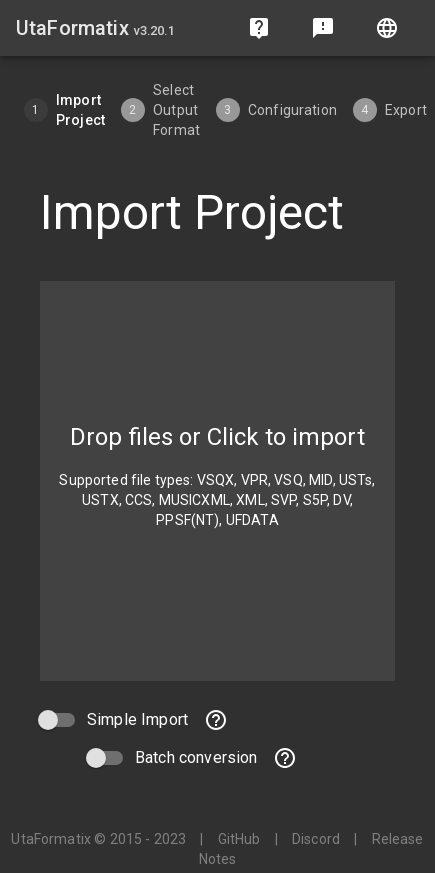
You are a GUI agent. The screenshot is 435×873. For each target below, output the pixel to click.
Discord (316, 839)
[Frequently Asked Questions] (259, 28)
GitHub (239, 839)
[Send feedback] (323, 28)
